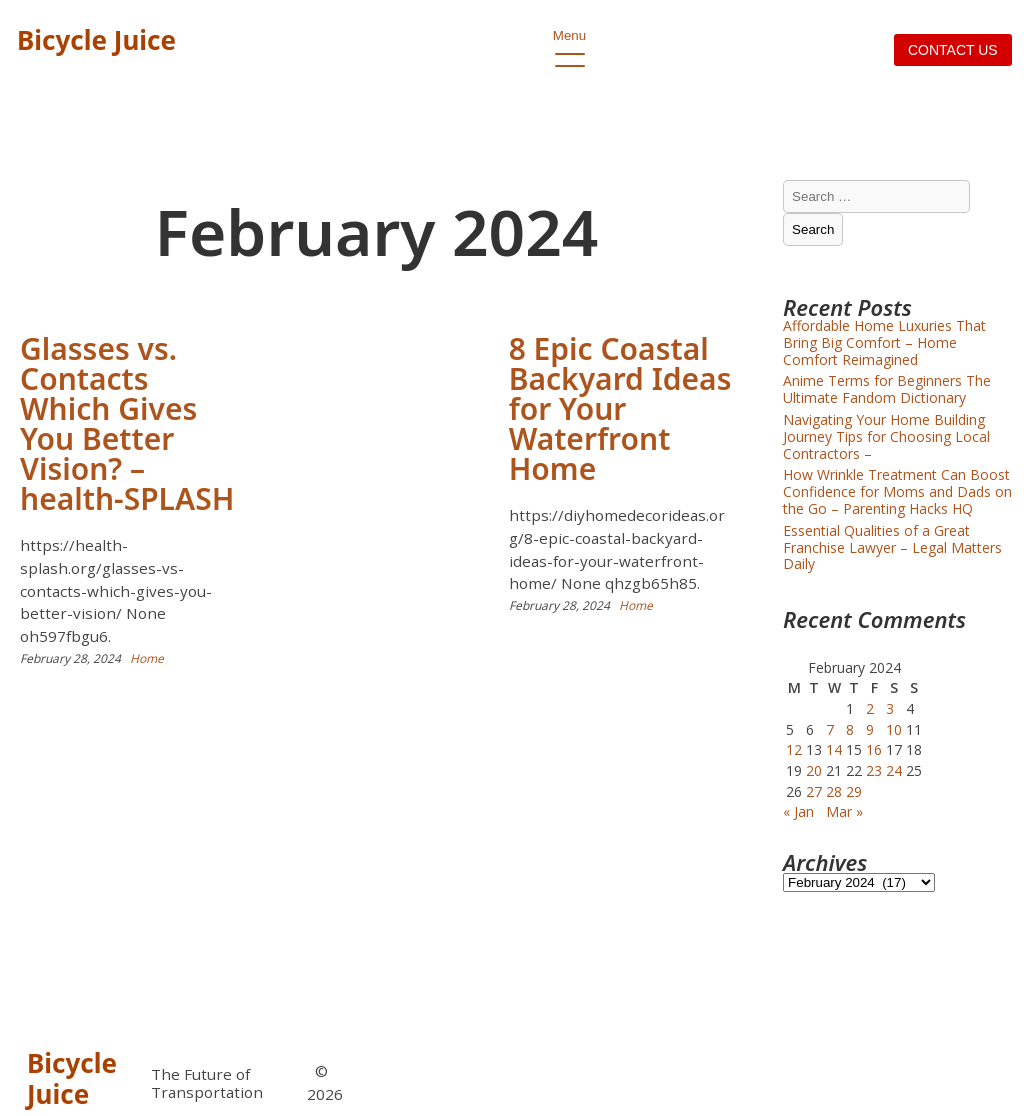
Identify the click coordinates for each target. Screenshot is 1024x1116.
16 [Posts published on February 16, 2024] (874, 749)
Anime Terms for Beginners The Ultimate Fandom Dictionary (887, 389)
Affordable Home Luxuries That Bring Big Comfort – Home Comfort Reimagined (884, 342)
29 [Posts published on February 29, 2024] (854, 791)
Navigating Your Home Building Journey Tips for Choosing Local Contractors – (886, 436)
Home (147, 658)
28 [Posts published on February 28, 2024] (834, 791)
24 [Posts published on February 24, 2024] (894, 770)
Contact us (953, 50)
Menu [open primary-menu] (569, 41)
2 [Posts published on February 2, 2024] (870, 708)
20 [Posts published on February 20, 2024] (814, 770)
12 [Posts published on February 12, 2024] (794, 749)
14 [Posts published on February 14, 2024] (834, 749)
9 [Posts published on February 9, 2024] (870, 729)
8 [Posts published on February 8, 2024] (850, 729)
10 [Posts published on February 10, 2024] (894, 729)
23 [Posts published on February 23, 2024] (874, 770)
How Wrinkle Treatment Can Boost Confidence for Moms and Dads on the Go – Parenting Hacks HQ (897, 491)
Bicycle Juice (96, 40)
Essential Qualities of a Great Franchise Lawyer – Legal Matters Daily (892, 547)
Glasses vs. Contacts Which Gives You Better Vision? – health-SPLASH (127, 423)
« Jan (798, 811)
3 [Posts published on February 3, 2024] (890, 708)
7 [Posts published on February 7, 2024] (830, 729)
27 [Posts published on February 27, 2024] (814, 791)
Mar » (844, 811)
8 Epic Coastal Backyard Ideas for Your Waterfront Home (620, 408)
